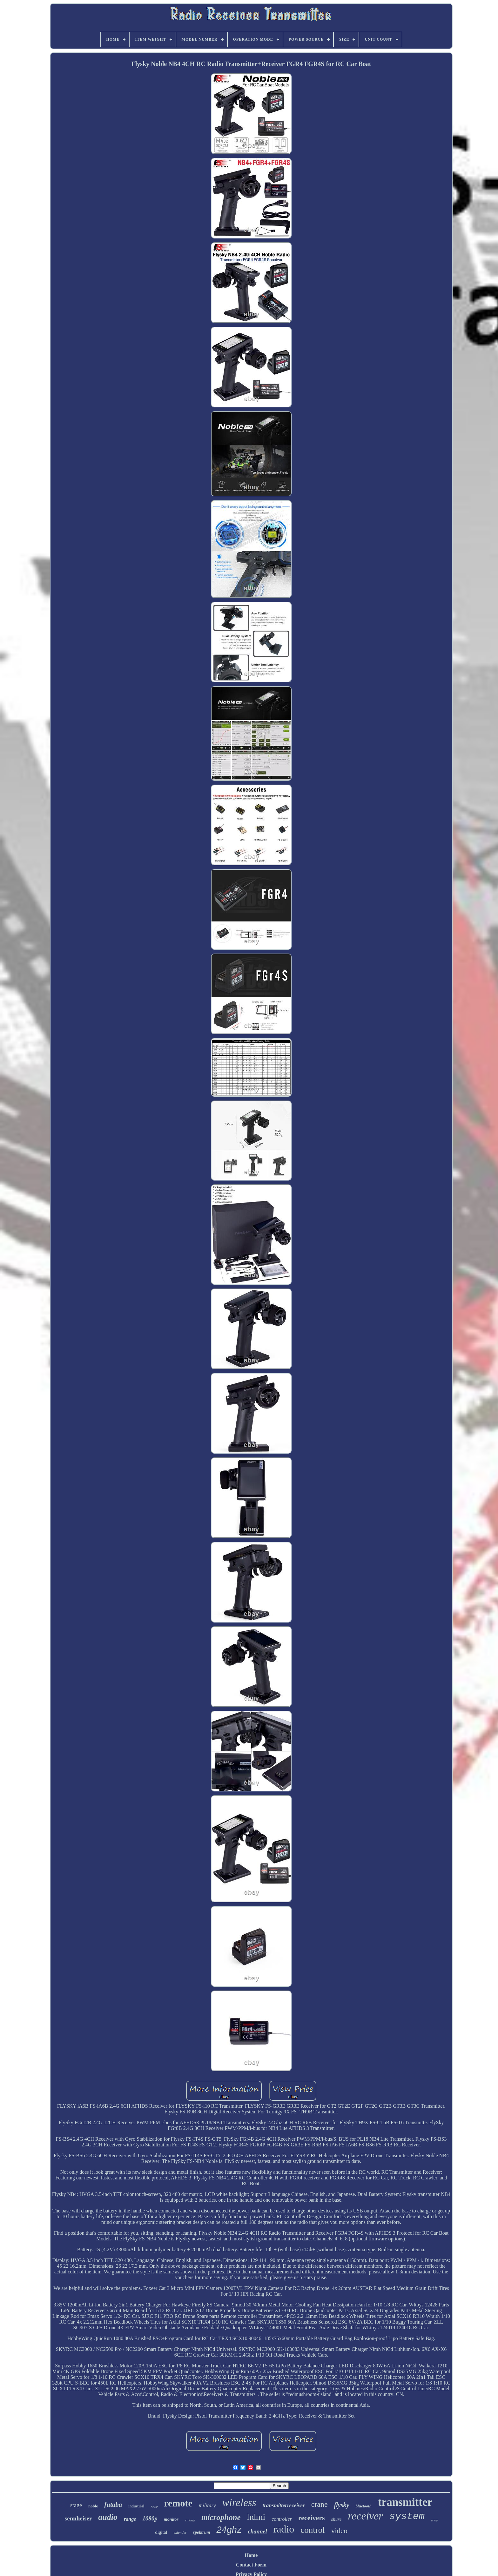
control (312, 2530)
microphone (221, 2517)
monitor (171, 2519)
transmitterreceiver (284, 2505)
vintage (190, 2520)
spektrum (201, 2532)
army (434, 2520)
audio (108, 2517)
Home (251, 2555)
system (407, 2516)
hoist (154, 2507)
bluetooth (363, 2506)
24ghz (228, 2530)
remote (178, 2503)
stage (76, 2505)
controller (282, 2519)
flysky (341, 2504)
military (207, 2505)
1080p (150, 2518)
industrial (136, 2506)
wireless (239, 2502)
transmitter (405, 2502)
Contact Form (251, 2564)
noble (93, 2506)
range (130, 2519)
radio (283, 2529)
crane (319, 2504)
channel (257, 2531)
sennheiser (78, 2518)
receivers (311, 2518)
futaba (113, 2504)
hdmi (256, 2517)
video (339, 2531)
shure (336, 2519)
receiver (365, 2516)
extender (179, 2532)
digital (161, 2532)
